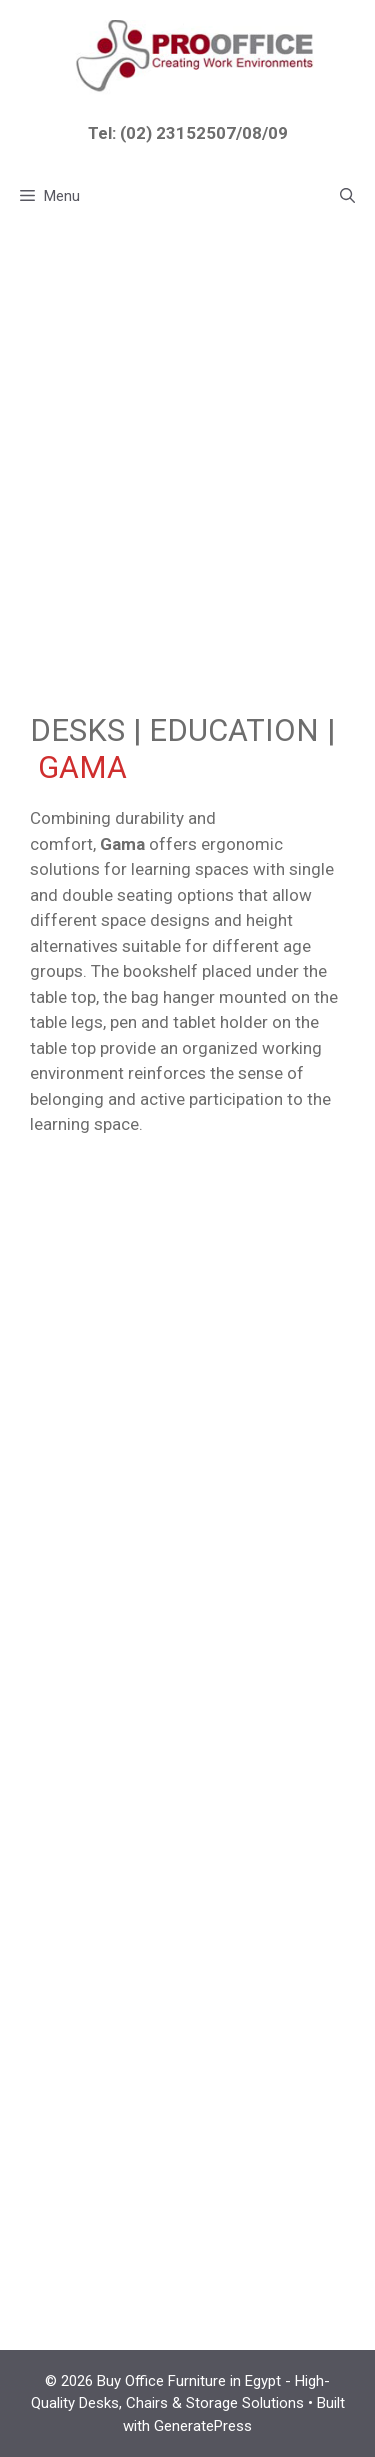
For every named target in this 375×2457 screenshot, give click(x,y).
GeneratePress (203, 2426)
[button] (347, 196)
